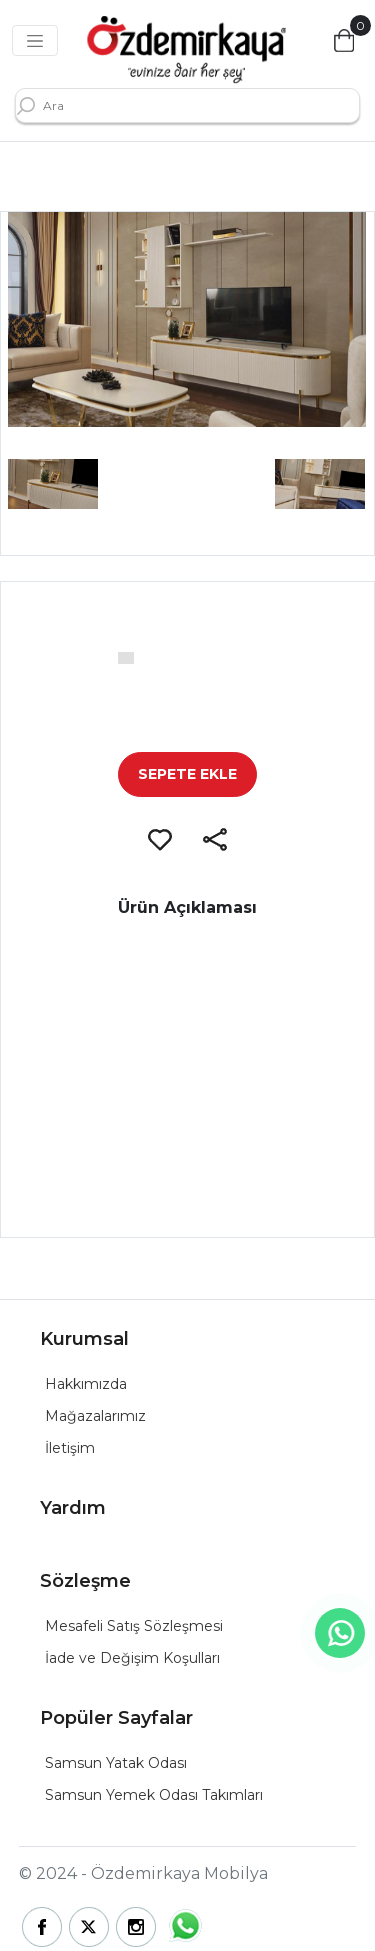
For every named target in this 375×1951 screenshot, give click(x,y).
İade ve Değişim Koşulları (132, 1658)
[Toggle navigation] (35, 41)
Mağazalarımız (95, 1416)
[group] (187, 319)
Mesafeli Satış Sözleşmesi (134, 1626)
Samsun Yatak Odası (116, 1763)
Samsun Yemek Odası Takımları (154, 1795)
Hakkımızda (86, 1384)
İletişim (70, 1448)
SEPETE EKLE (187, 774)
